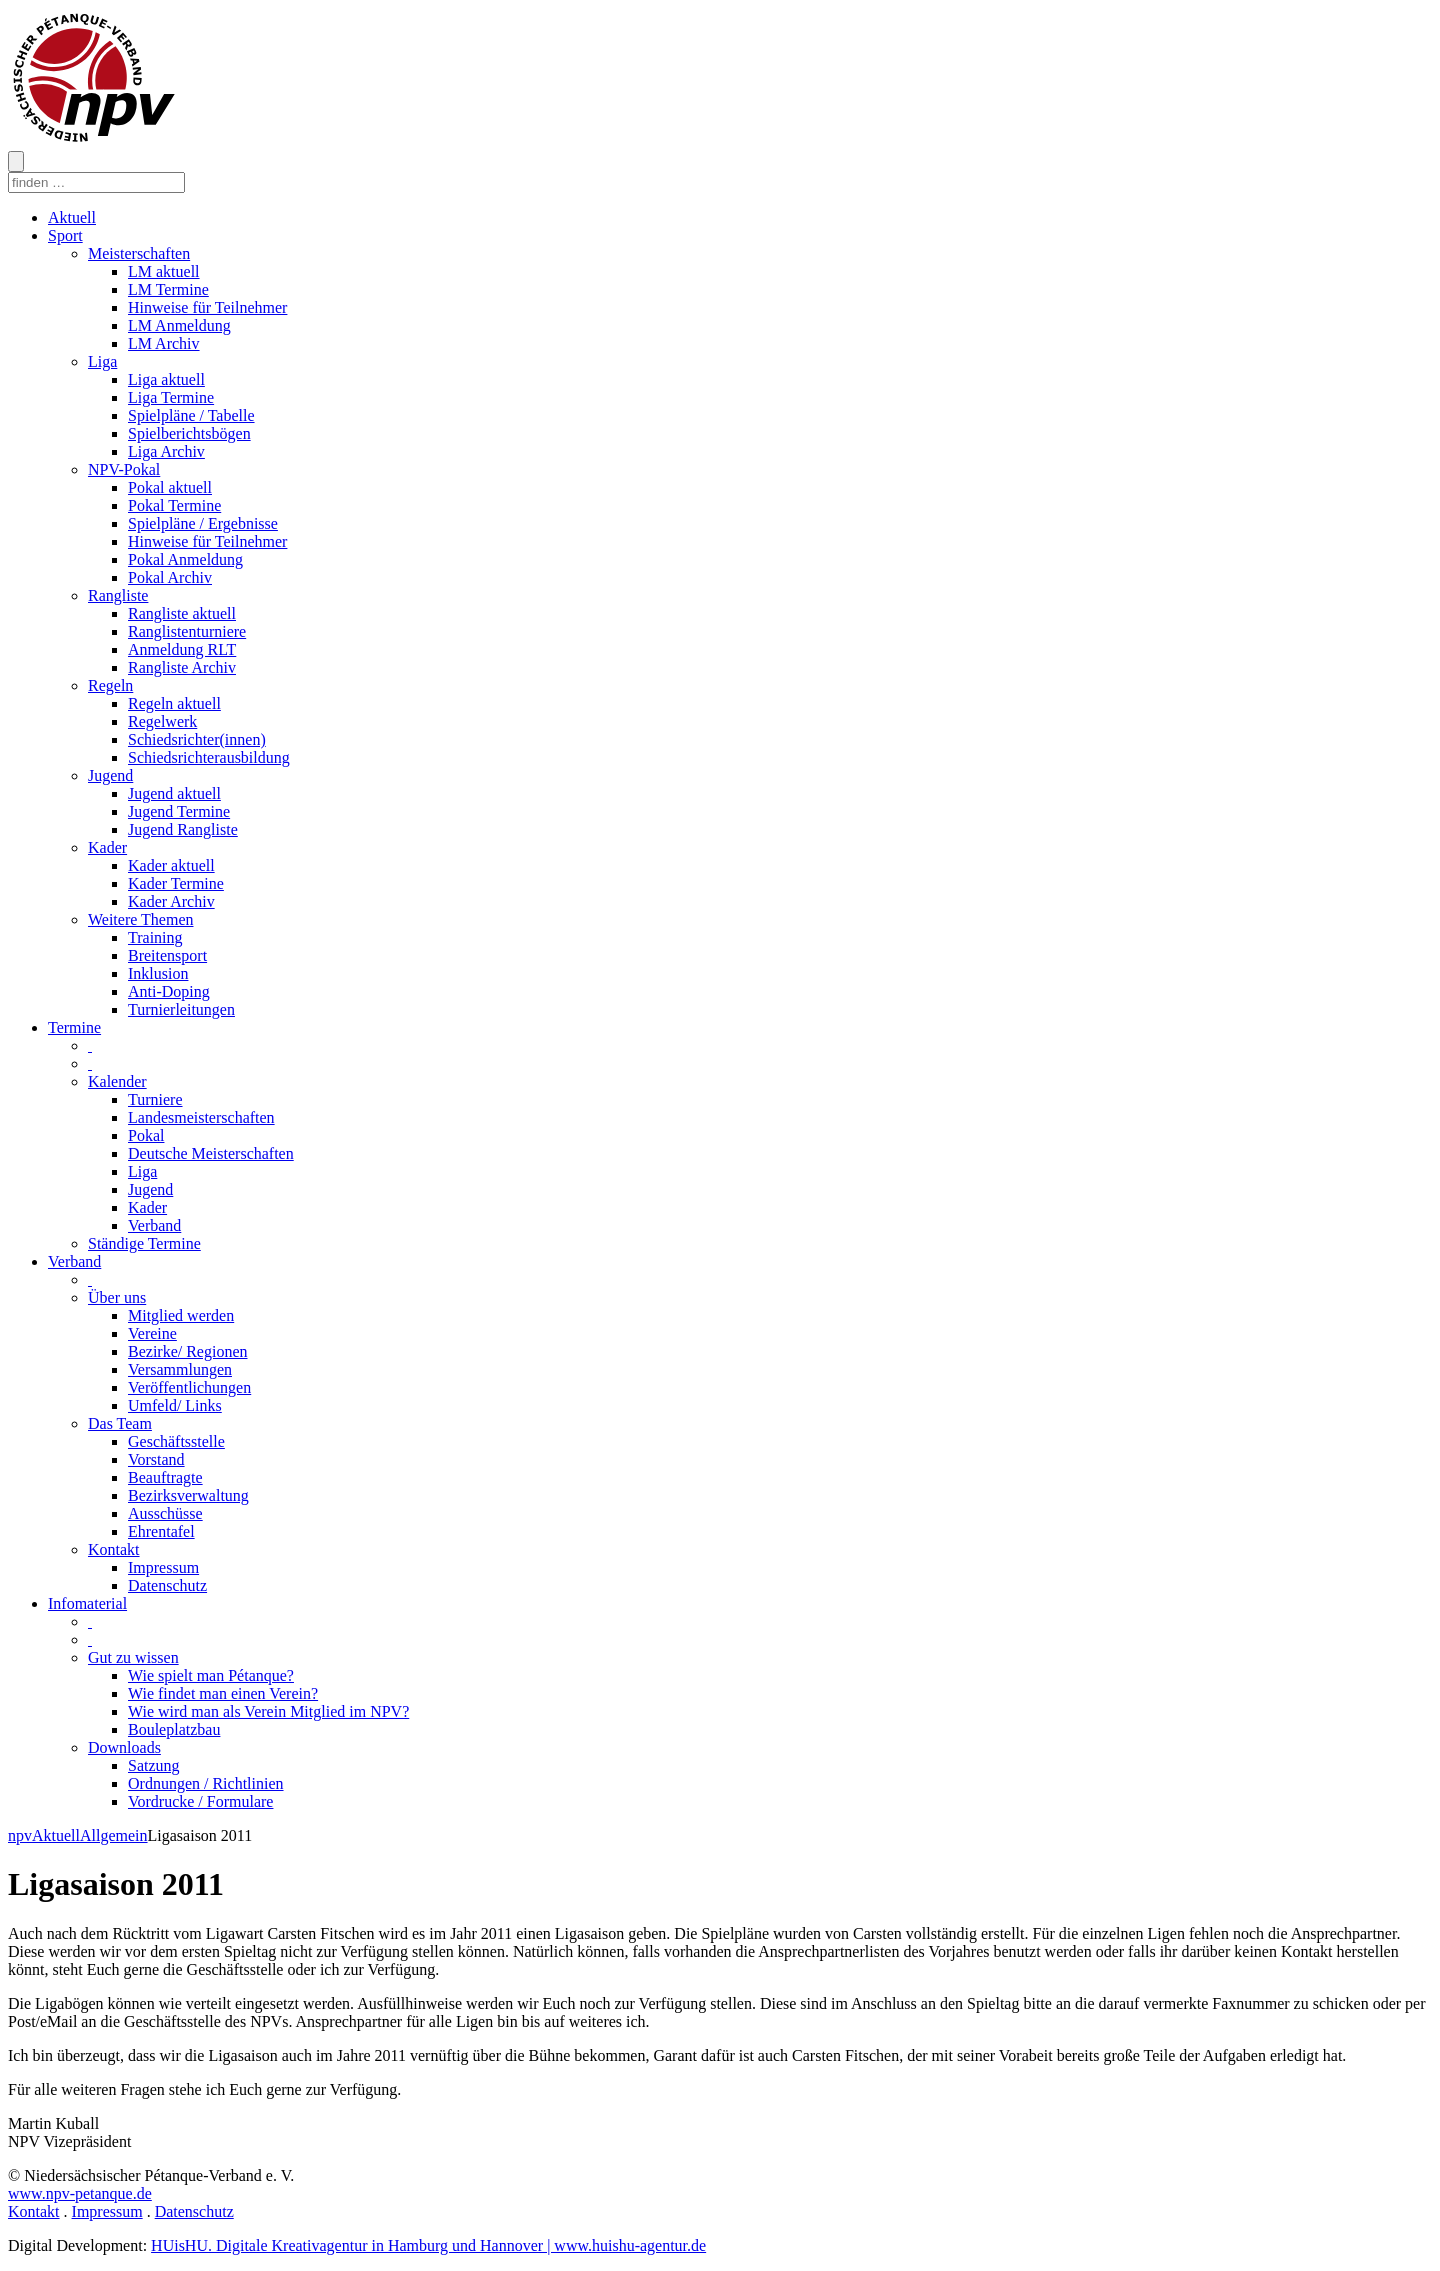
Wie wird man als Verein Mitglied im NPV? (268, 1711)
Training (155, 937)
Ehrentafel (161, 1531)
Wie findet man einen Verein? (223, 1693)
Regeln (110, 685)
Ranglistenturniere (187, 631)
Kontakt (114, 1549)
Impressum (163, 1567)
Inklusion (158, 973)
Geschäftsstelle (176, 1441)
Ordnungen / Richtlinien (206, 1783)
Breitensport (167, 955)
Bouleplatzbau (174, 1729)
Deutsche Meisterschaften (211, 1153)
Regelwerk (162, 721)
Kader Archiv (171, 901)
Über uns (117, 1297)
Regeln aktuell (174, 703)
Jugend (110, 775)
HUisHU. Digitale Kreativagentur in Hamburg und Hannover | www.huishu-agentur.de (428, 2245)
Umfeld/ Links (175, 1405)
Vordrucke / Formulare (200, 1801)
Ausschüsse (165, 1513)
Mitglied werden (181, 1315)
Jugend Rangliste (183, 829)
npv (20, 1835)
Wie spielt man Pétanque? (211, 1675)
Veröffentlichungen (189, 1387)
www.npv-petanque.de (80, 2193)
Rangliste (118, 595)
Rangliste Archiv (182, 667)
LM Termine (168, 289)
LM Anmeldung (179, 325)
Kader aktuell (171, 865)
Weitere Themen (140, 919)
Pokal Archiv (170, 577)
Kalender (117, 1081)
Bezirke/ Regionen (188, 1351)
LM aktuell (164, 271)
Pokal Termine (174, 505)
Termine (74, 1027)
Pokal (146, 1135)
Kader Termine (176, 883)
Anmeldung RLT (182, 649)
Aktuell (72, 217)
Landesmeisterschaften (201, 1117)
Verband (154, 1225)
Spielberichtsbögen (189, 433)
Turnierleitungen (181, 1009)
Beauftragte (165, 1477)
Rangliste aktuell (182, 613)
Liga (102, 361)
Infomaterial (87, 1603)
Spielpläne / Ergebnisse (203, 523)
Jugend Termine (179, 811)
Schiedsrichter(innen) (197, 739)
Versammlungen (180, 1369)
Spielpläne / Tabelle (191, 415)
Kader (107, 847)
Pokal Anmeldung (185, 559)
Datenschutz (167, 1585)
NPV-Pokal (124, 469)
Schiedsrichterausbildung (209, 757)
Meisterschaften (139, 253)
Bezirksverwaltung (188, 1495)
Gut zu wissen (133, 1657)
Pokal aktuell (170, 487)
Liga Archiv (166, 451)
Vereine (152, 1333)
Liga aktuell (166, 379)
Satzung (154, 1765)
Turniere (155, 1099)
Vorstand (156, 1459)
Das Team (120, 1423)
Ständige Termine (144, 1243)
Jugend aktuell (174, 793)
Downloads (124, 1747)
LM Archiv (164, 343)
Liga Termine (171, 397)
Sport (65, 235)
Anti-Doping (169, 991)
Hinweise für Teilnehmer (207, 307)
